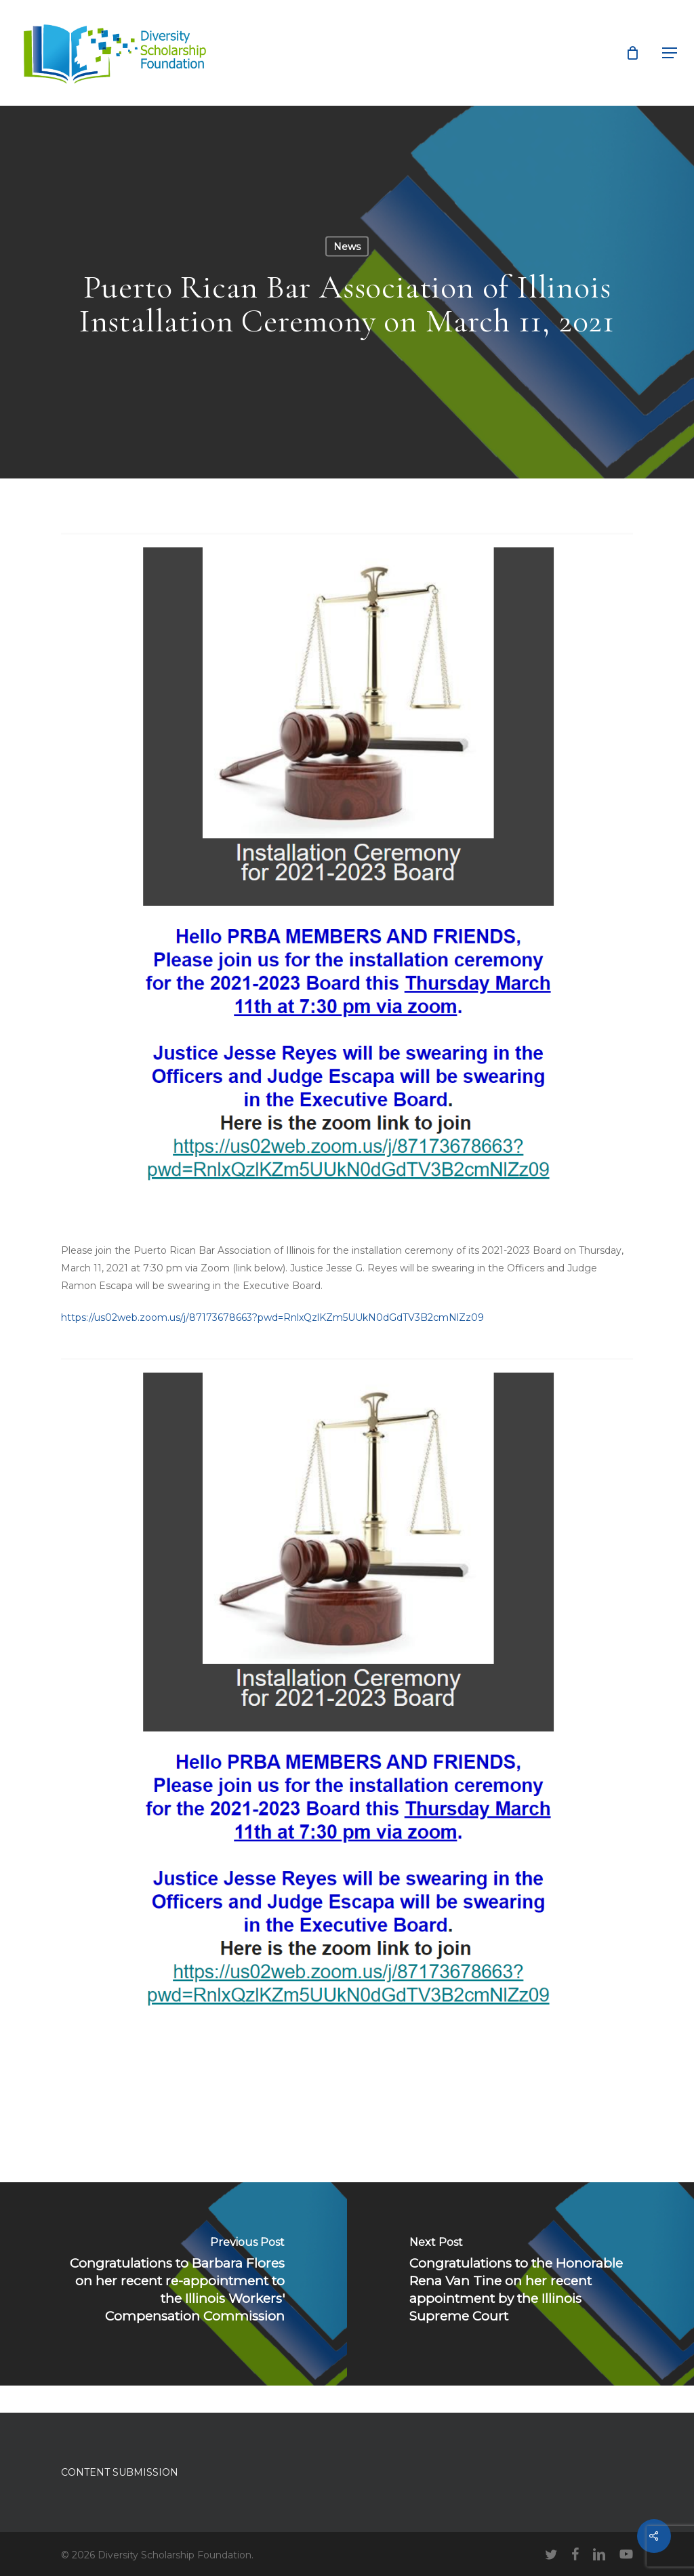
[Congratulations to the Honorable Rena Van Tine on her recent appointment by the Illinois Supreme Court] (520, 2284)
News (347, 247)
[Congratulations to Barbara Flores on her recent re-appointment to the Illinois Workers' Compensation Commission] (173, 2284)
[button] (669, 53)
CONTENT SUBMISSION (119, 2472)
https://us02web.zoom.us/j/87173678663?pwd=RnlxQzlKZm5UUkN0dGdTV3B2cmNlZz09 (272, 1317)
